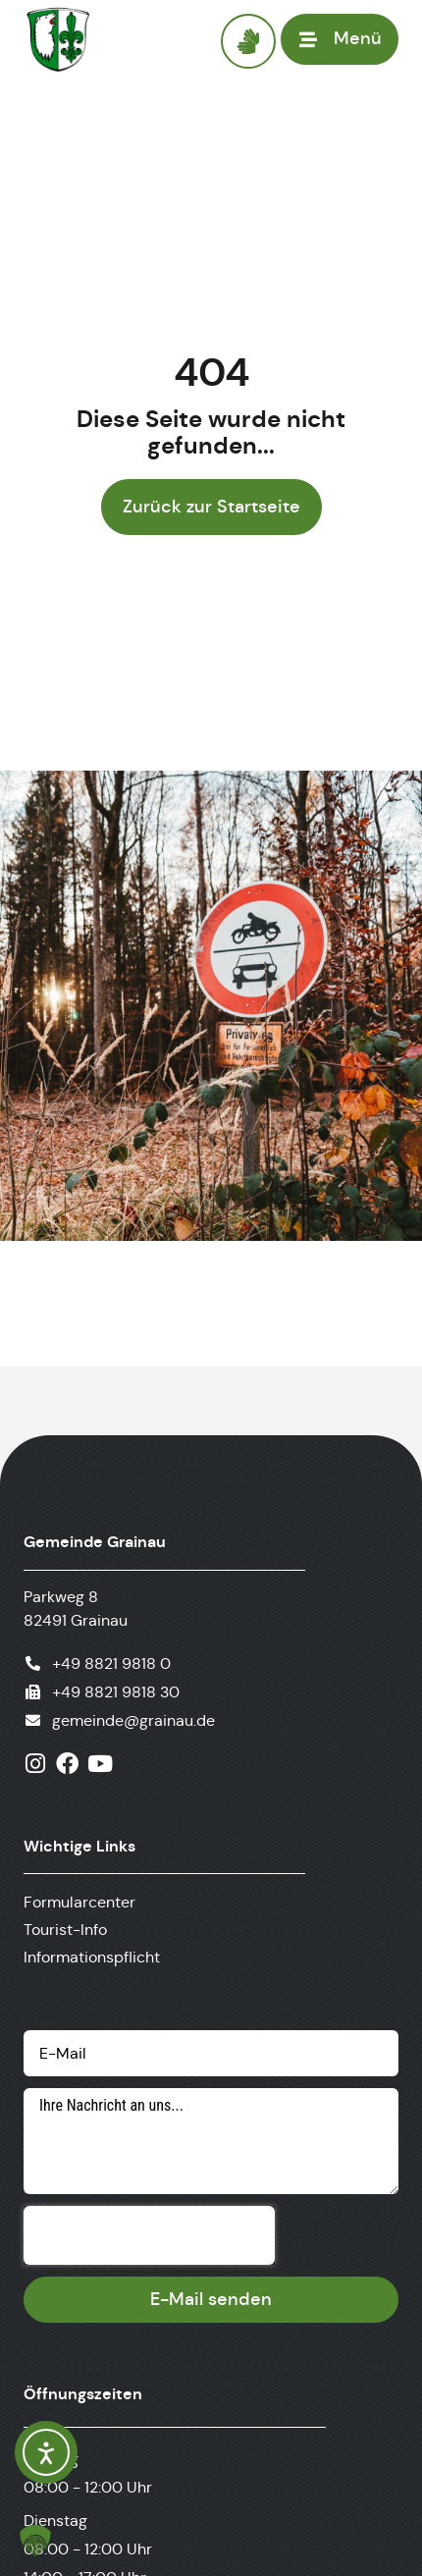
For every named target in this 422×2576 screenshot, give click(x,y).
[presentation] (149, 2235)
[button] (35, 2540)
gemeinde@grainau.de (133, 1720)
